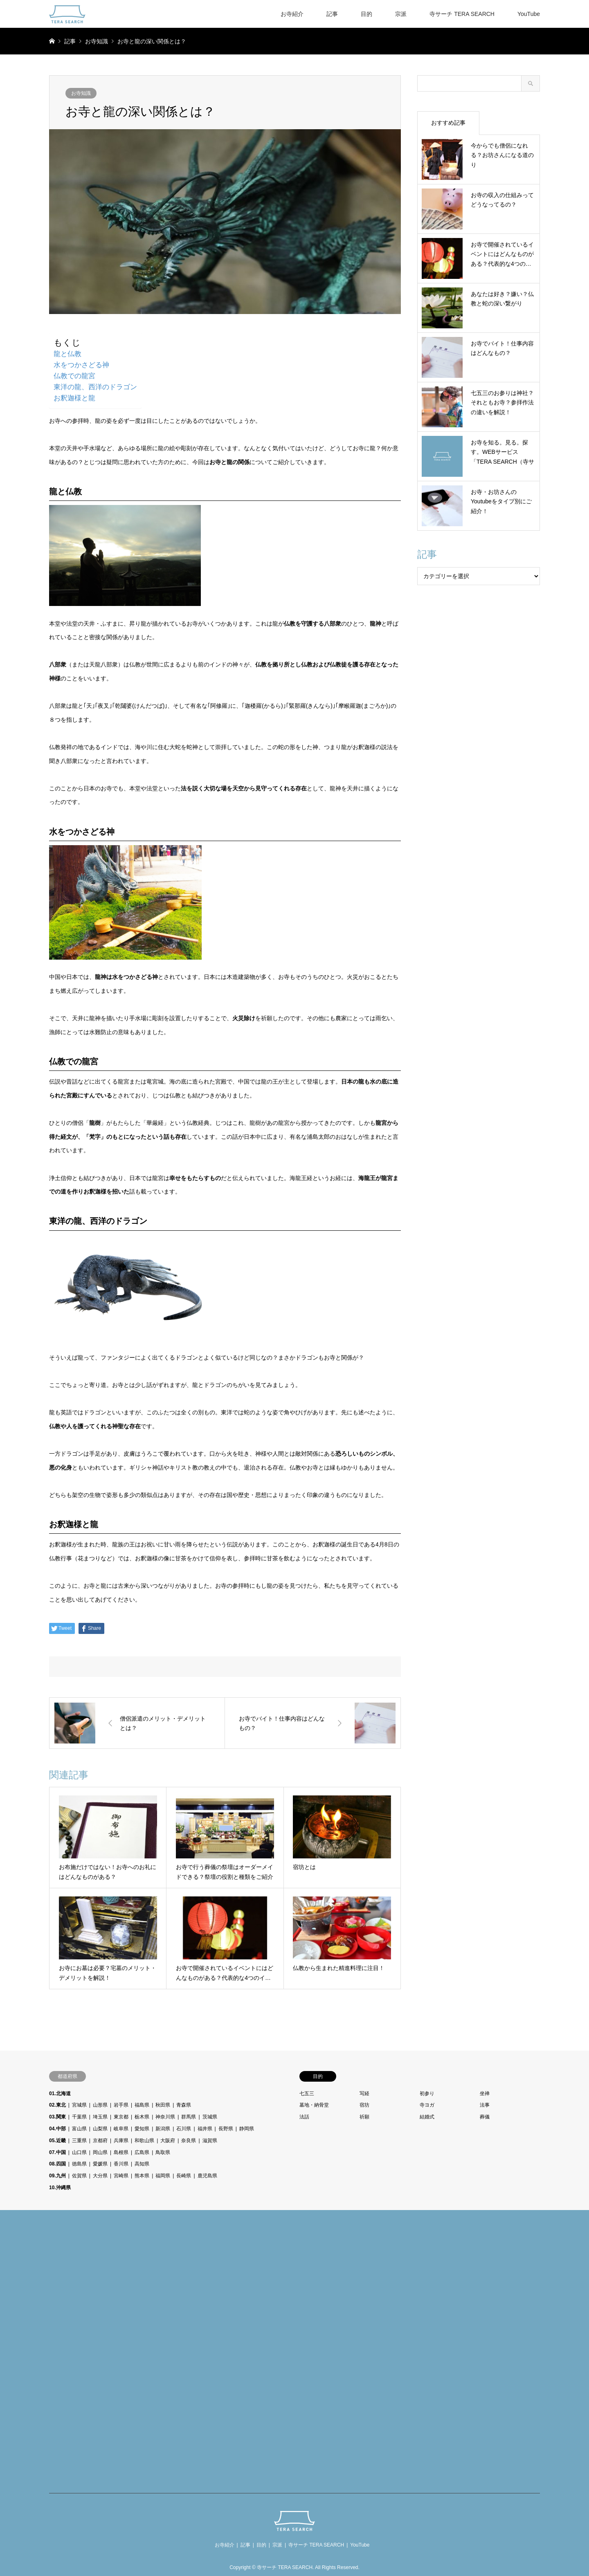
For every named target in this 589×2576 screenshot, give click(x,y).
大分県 (100, 2176)
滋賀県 (209, 2140)
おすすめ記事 (448, 122)
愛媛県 (100, 2164)
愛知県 (142, 2129)
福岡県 (162, 2176)
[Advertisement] (110, 2353)
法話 (304, 2117)
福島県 (142, 2105)
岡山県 (100, 2152)
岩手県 (121, 2105)
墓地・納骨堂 (314, 2105)
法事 (485, 2105)
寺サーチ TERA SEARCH (462, 14)
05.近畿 (57, 2140)
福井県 (205, 2129)
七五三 (306, 2093)
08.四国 (57, 2164)
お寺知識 (81, 93)
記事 (332, 14)
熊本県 (142, 2176)
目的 (366, 14)
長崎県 (183, 2176)
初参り (427, 2093)
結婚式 (427, 2117)
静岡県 (246, 2129)
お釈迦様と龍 (74, 398)
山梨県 (100, 2129)
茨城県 (209, 2117)
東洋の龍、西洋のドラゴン (95, 387)
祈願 (364, 2117)
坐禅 (485, 2093)
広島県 (142, 2152)
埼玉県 (100, 2117)
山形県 (100, 2105)
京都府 (100, 2140)
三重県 (79, 2140)
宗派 (401, 14)
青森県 (183, 2105)
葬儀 (485, 2117)
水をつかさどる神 (81, 365)
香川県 (121, 2164)
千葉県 (79, 2117)
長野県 (225, 2129)
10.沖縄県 (60, 2187)
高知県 (142, 2164)
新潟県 (162, 2129)
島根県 (121, 2152)
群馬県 (188, 2117)
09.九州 (57, 2176)
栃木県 (142, 2117)
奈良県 (188, 2140)
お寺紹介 (292, 14)
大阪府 (167, 2140)
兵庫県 (121, 2140)
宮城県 (79, 2105)
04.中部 (57, 2129)
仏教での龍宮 (74, 376)
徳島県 (79, 2164)
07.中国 (57, 2152)
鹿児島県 (207, 2176)
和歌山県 (144, 2140)
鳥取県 (162, 2152)
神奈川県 (165, 2117)
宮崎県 (121, 2176)
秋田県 (162, 2105)
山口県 (79, 2152)
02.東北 (57, 2105)
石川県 (183, 2129)
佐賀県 (79, 2176)
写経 (364, 2093)
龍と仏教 (67, 354)
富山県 (79, 2129)
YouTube (528, 14)
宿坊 (364, 2105)
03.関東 (57, 2117)
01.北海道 (60, 2093)
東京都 (121, 2117)
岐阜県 (121, 2129)
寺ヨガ (427, 2105)
